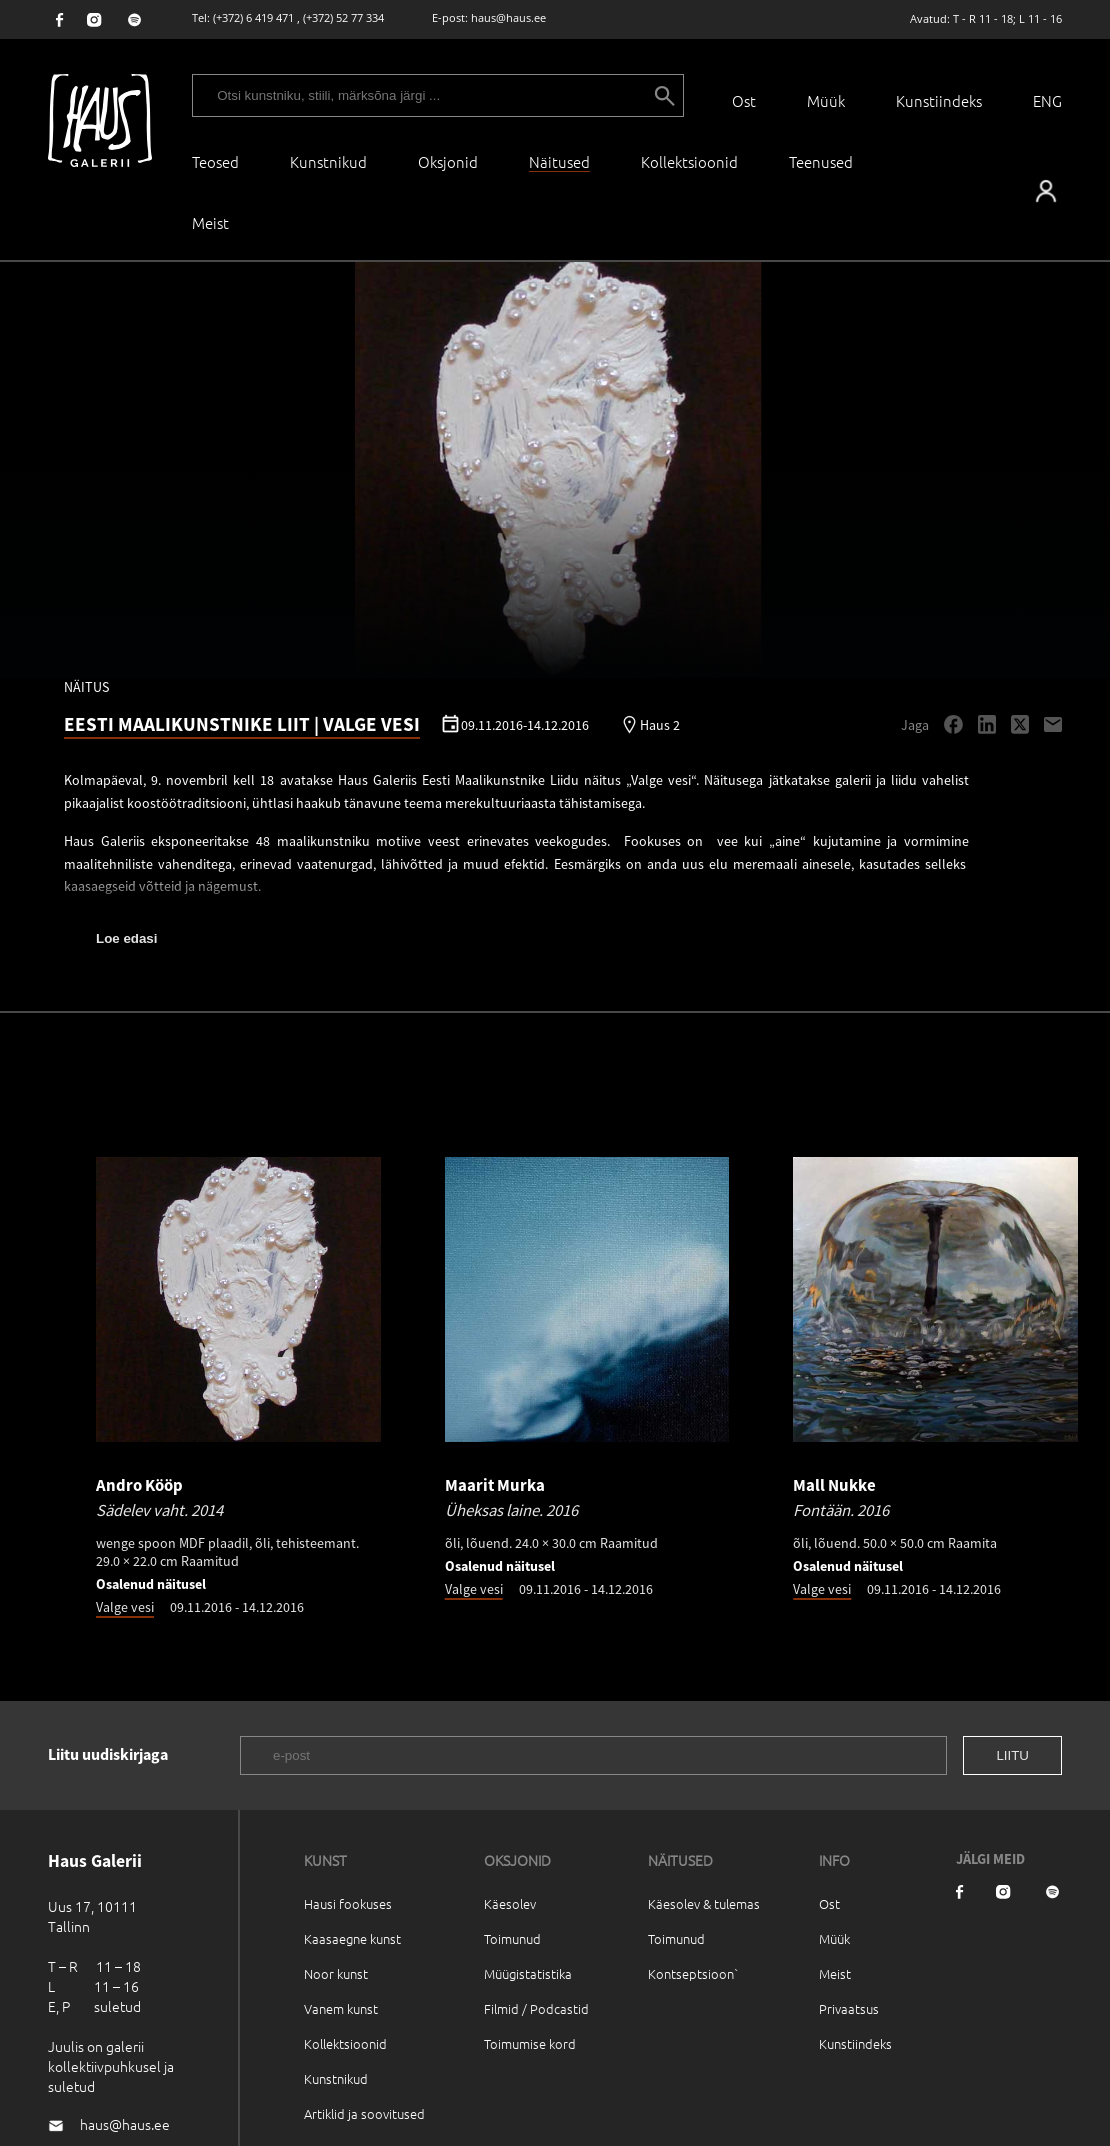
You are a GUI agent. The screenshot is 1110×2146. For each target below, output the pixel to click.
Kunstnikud (328, 161)
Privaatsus (849, 2008)
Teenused (821, 161)
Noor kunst (336, 1973)
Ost (744, 100)
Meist (835, 1973)
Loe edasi (126, 938)
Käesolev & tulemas (704, 1903)
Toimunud (512, 1938)
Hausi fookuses (348, 1903)
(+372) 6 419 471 (253, 17)
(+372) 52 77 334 (343, 17)
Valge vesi (125, 1607)
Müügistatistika (528, 1973)
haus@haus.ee (508, 17)
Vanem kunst (341, 2008)
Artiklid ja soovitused (364, 2113)
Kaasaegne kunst (352, 1938)
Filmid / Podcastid (536, 2008)
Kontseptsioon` (693, 1973)
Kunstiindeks (939, 100)
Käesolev (510, 1903)
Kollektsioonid (689, 161)
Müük (826, 100)
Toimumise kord (530, 2043)
